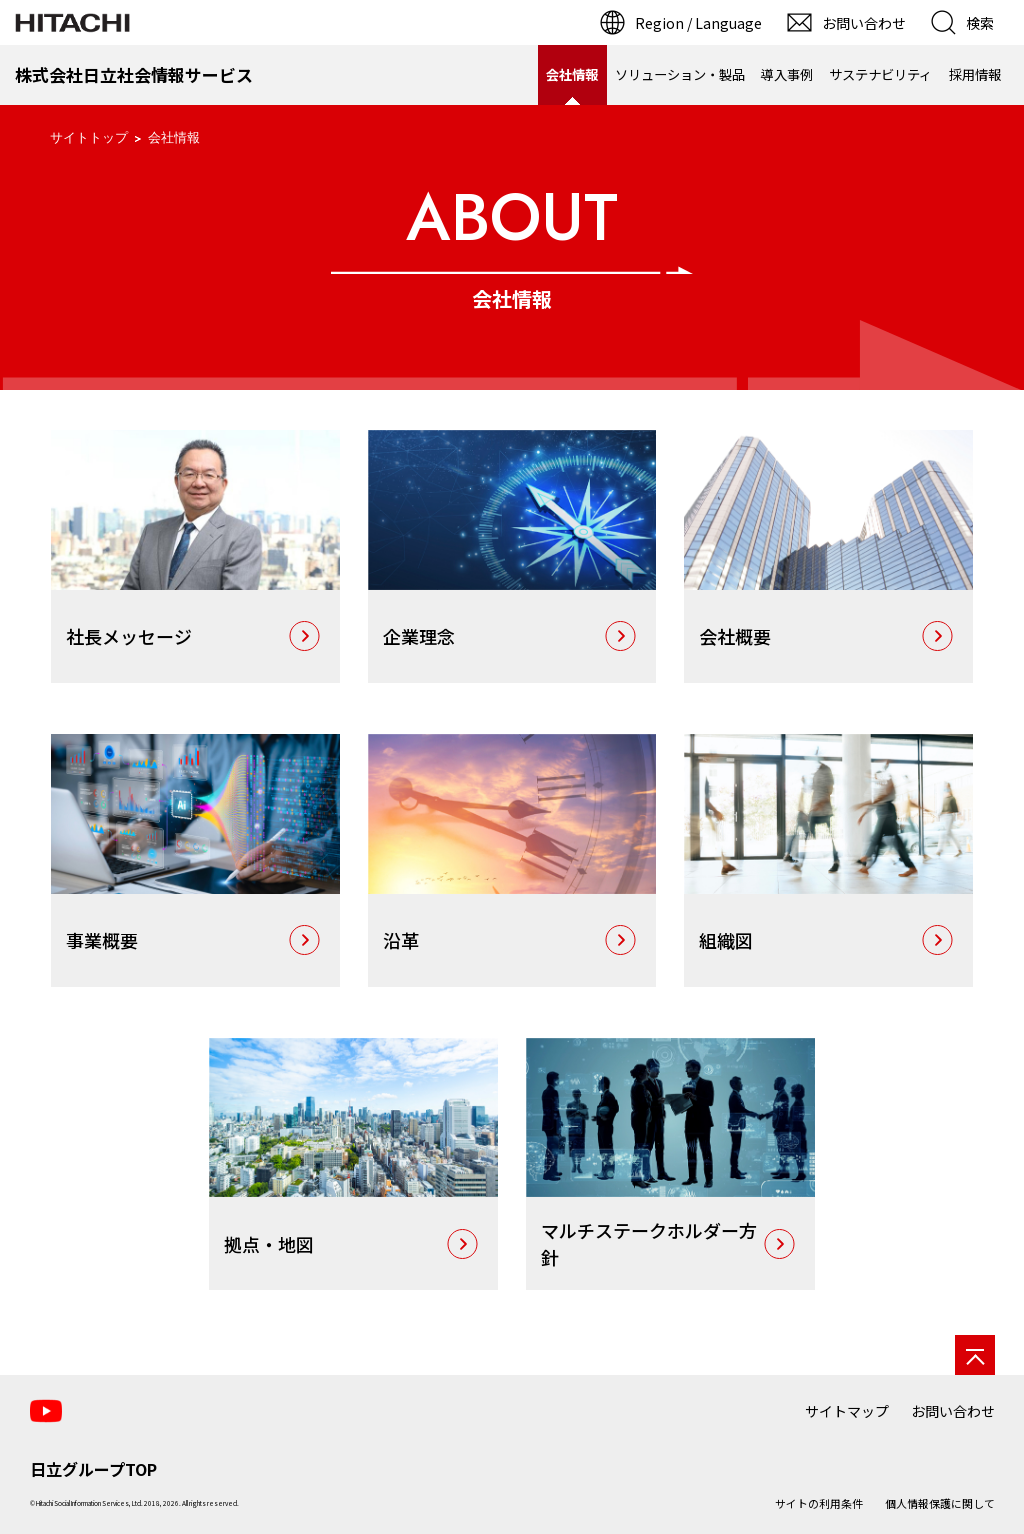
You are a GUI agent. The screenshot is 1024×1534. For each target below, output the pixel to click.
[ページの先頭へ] (975, 1355)
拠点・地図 (269, 1244)
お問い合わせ (953, 1411)
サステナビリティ (880, 74)
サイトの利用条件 (819, 1503)
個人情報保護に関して (940, 1503)
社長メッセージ (129, 636)
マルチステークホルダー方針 (649, 1243)
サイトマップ (847, 1411)
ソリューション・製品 (680, 74)
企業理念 (419, 636)
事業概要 (102, 940)
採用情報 (975, 74)
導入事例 (787, 74)
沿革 (401, 940)
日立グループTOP (93, 1469)
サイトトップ (89, 137)
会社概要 (735, 636)
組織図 (726, 940)
